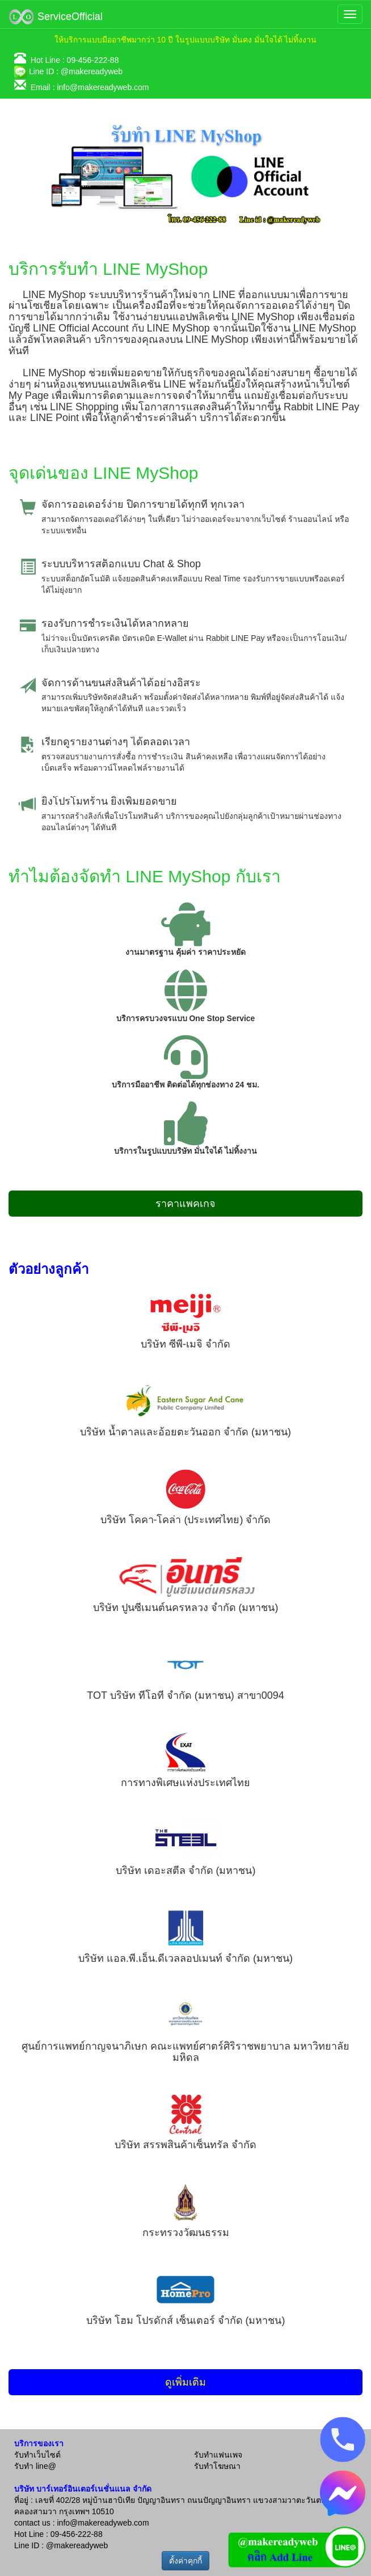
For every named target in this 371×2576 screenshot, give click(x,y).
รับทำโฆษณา (217, 2466)
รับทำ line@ (35, 2466)
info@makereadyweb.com (103, 87)
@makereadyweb (92, 71)
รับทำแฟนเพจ (218, 2454)
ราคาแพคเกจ (185, 1203)
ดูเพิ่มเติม (185, 2382)
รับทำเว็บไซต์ (37, 2454)
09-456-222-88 (93, 60)
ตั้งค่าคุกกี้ (185, 2560)
